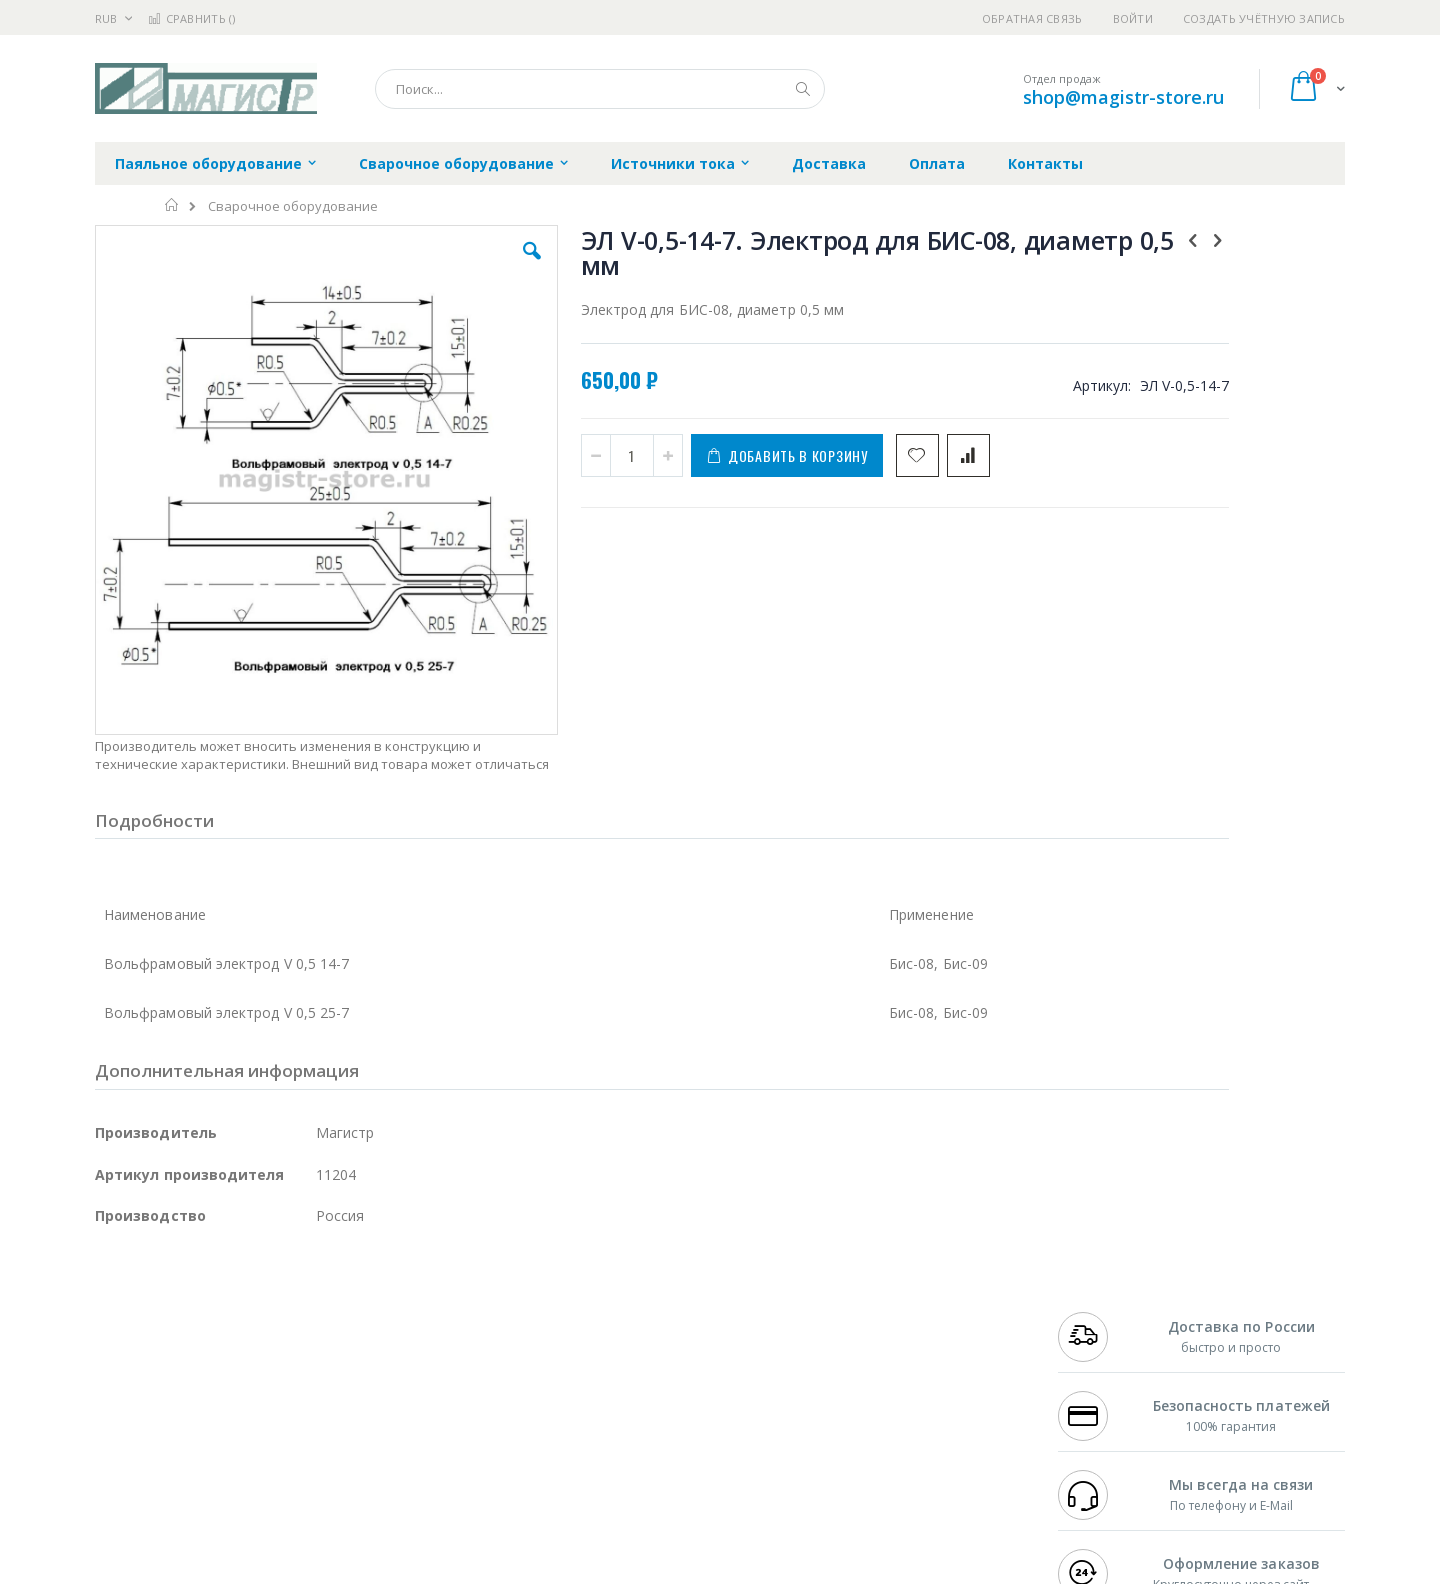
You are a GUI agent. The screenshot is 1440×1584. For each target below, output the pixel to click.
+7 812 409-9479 (1102, 1333)
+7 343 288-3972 (1102, 1352)
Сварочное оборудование (293, 206)
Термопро (318, 1333)
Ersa (166, 1313)
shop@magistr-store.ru (1123, 97)
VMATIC (332, 1450)
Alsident (368, 1313)
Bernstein (124, 1489)
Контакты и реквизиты (916, 1313)
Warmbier (191, 1450)
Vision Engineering (151, 1411)
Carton (318, 1411)
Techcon (265, 1450)
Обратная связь (1032, 18)
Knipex (194, 1489)
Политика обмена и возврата (617, 1352)
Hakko (114, 1313)
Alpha (200, 1372)
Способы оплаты (895, 1391)
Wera (250, 1489)
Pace (252, 1313)
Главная (172, 205)
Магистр (395, 1333)
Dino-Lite (252, 1411)
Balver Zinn (129, 1372)
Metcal (247, 1333)
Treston (118, 1450)
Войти (1133, 18)
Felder (256, 1372)
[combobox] (600, 89)
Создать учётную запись (1264, 18)
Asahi (311, 1372)
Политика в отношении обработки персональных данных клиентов (633, 1401)
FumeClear (175, 1333)
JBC (208, 1313)
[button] (452, 266)
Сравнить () (191, 18)
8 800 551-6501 (1107, 1372)
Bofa (109, 1333)
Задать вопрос (570, 1450)
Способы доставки (901, 1352)
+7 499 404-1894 (1102, 1313)
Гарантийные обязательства (615, 1313)
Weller (305, 1313)
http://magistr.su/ (404, 1570)
